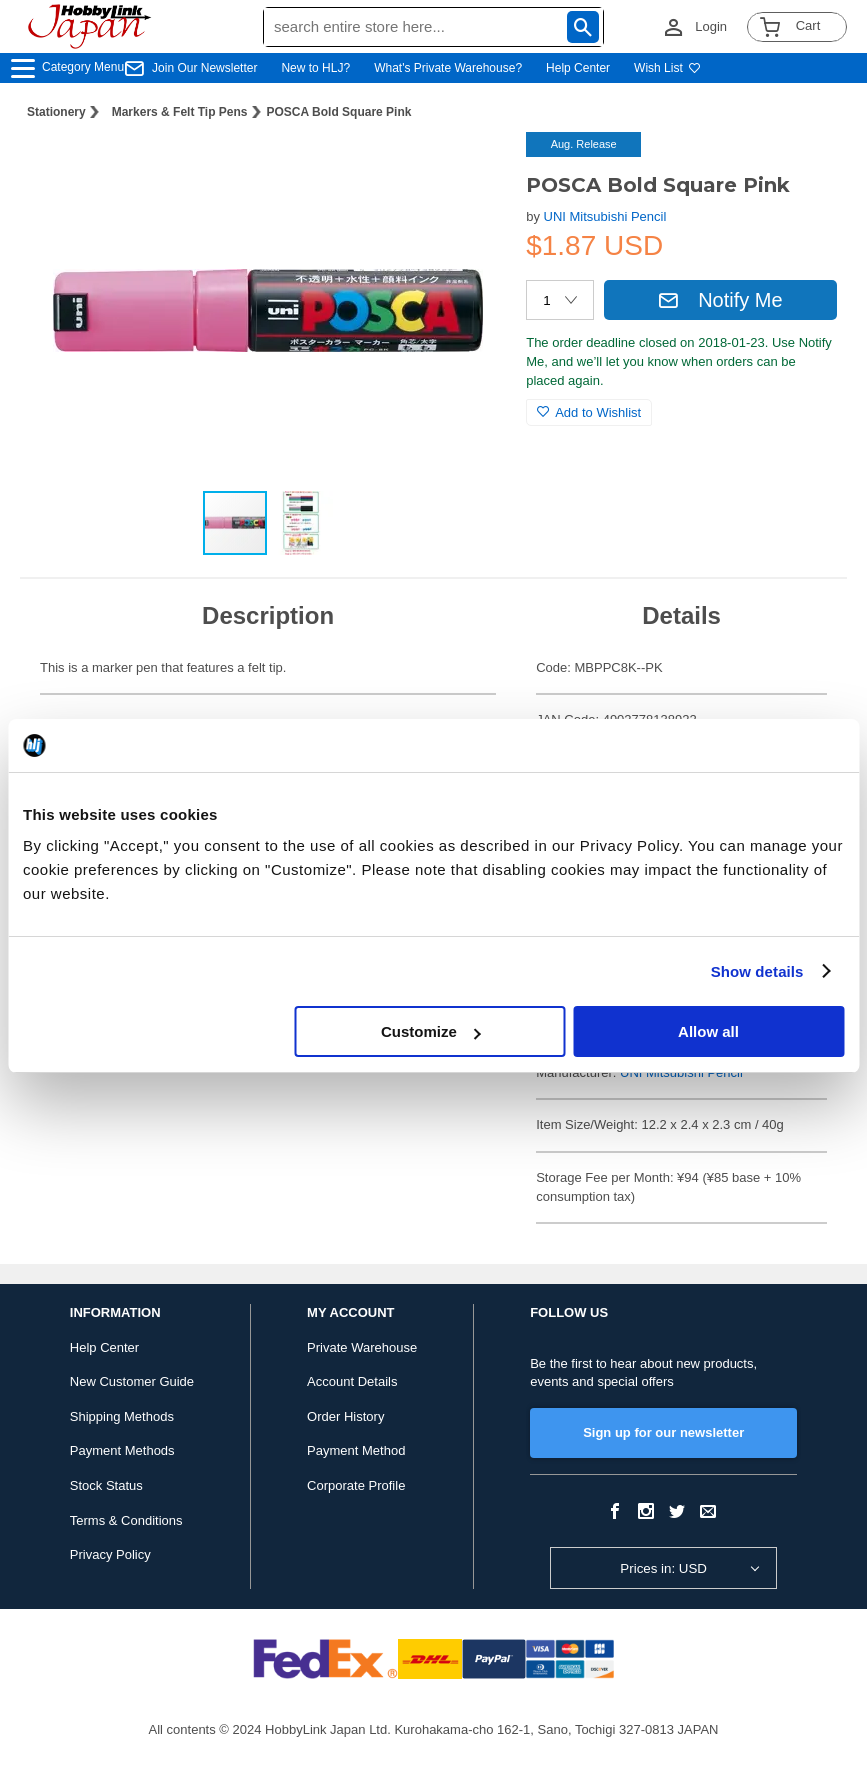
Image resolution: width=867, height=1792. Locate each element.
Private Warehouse (362, 1347)
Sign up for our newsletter (663, 1432)
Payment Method (356, 1450)
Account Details (352, 1381)
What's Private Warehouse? (448, 68)
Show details (757, 971)
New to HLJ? (315, 68)
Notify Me (720, 300)
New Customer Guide (132, 1381)
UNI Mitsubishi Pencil (605, 216)
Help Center (578, 68)
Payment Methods (122, 1450)
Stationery (56, 112)
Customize (431, 1031)
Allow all (708, 1031)
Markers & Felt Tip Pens (180, 112)
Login (711, 26)
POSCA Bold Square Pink (339, 112)
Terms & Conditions (126, 1520)
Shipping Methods (122, 1416)
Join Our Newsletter (204, 68)
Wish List (667, 68)
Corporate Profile (356, 1485)
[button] (470, 168)
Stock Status (106, 1485)
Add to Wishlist (589, 412)
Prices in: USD (663, 1568)
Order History (345, 1416)
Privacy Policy (110, 1554)
